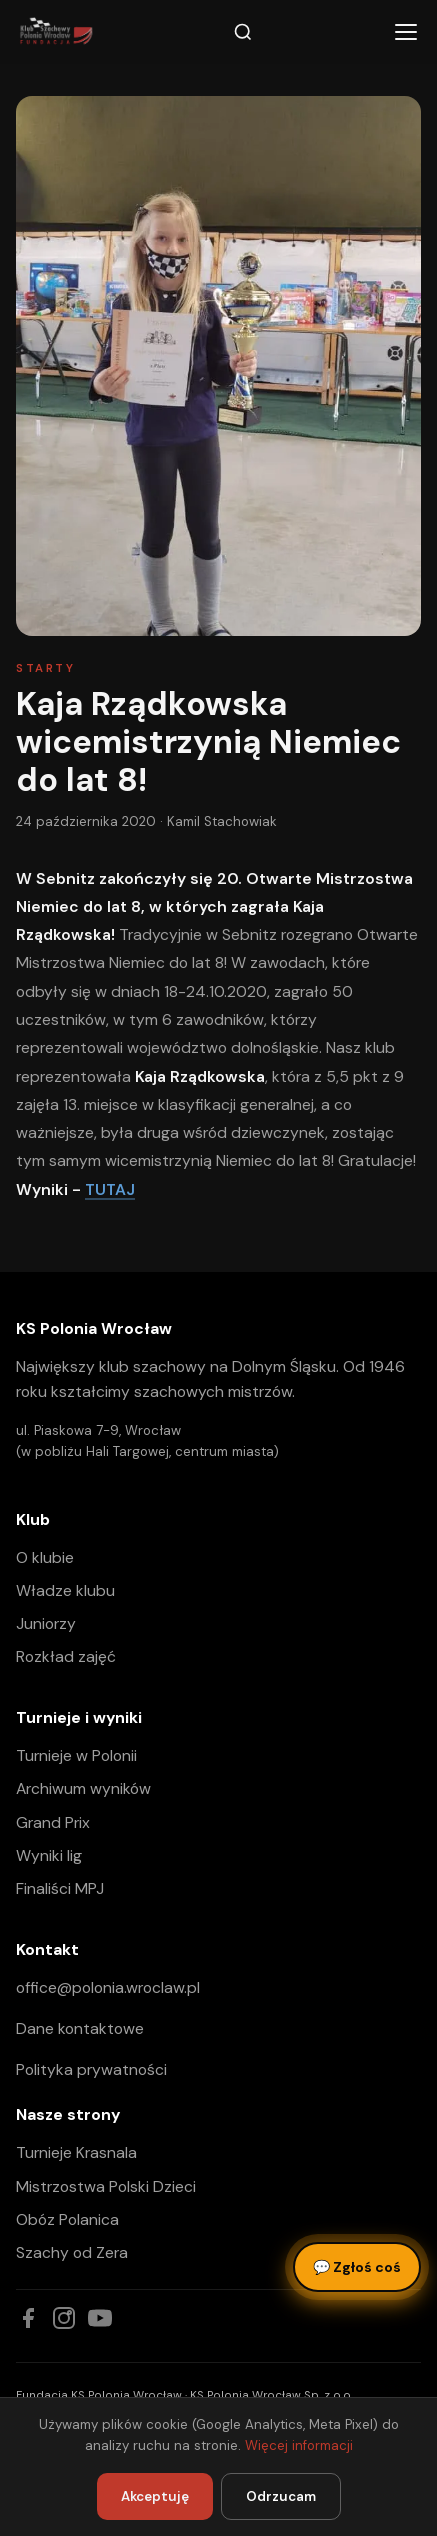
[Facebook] (28, 2318)
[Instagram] (64, 2318)
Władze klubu (65, 1590)
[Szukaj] (243, 32)
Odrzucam (281, 2496)
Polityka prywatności (91, 2069)
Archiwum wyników (83, 1788)
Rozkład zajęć (66, 1656)
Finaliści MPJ (60, 1888)
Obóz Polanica (67, 2219)
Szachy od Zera (72, 2252)
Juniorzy (46, 1623)
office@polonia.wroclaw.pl (108, 1987)
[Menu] (406, 32)
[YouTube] (100, 2318)
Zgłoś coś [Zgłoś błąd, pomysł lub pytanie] (357, 2267)
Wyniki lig (49, 1855)
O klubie (45, 1557)
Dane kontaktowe (80, 2028)
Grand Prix (53, 1822)
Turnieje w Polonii (76, 1755)
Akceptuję (155, 2496)
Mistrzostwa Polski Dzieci (106, 2186)
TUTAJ (110, 1189)
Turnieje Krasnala (76, 2152)
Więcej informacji (299, 2445)
